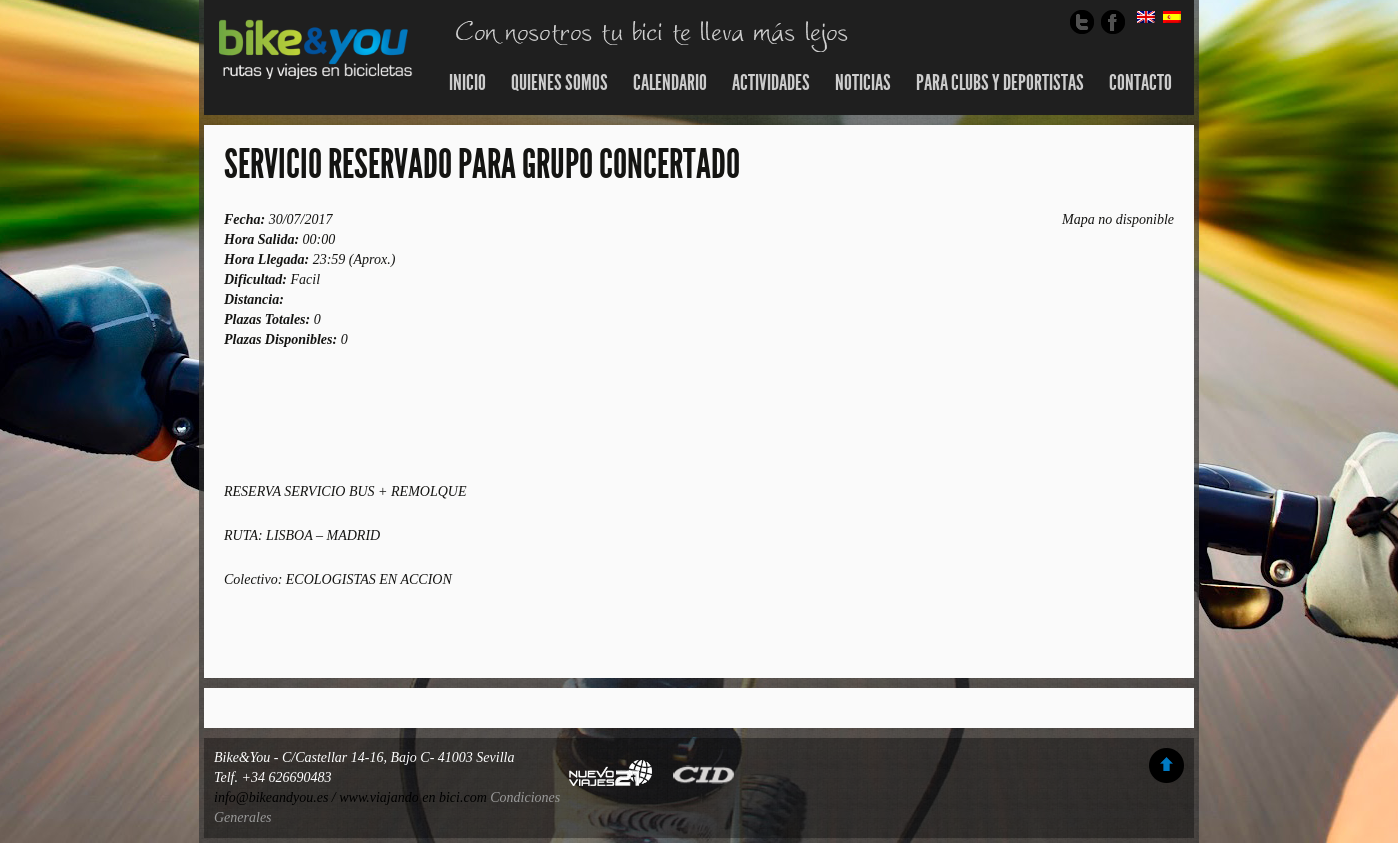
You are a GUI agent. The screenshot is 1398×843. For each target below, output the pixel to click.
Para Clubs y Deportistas (1000, 83)
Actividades (771, 83)
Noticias (863, 83)
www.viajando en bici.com (413, 797)
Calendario (670, 83)
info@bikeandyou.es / (276, 797)
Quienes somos (559, 83)
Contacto (1140, 83)
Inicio (467, 83)
